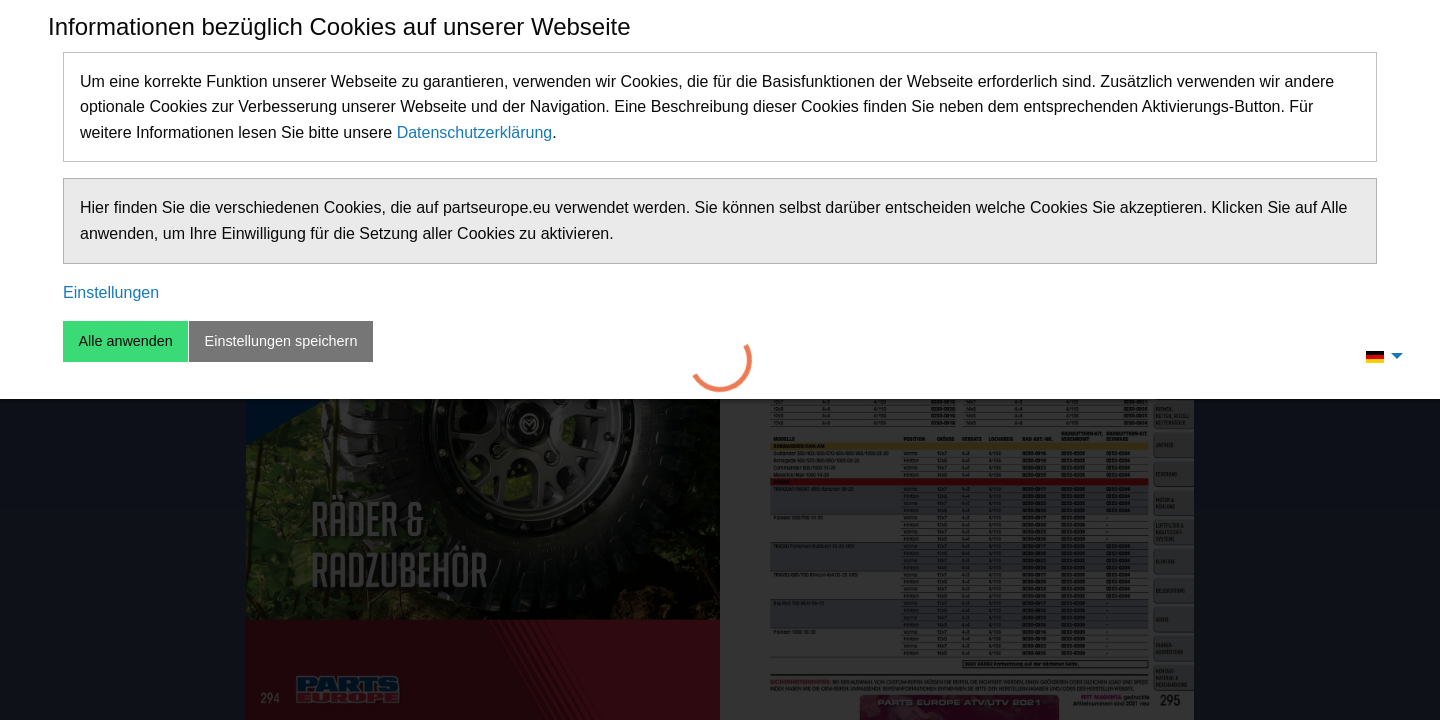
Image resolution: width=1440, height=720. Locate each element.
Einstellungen (111, 292)
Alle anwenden (125, 341)
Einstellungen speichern (281, 341)
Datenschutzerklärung (475, 132)
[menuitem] (1379, 356)
